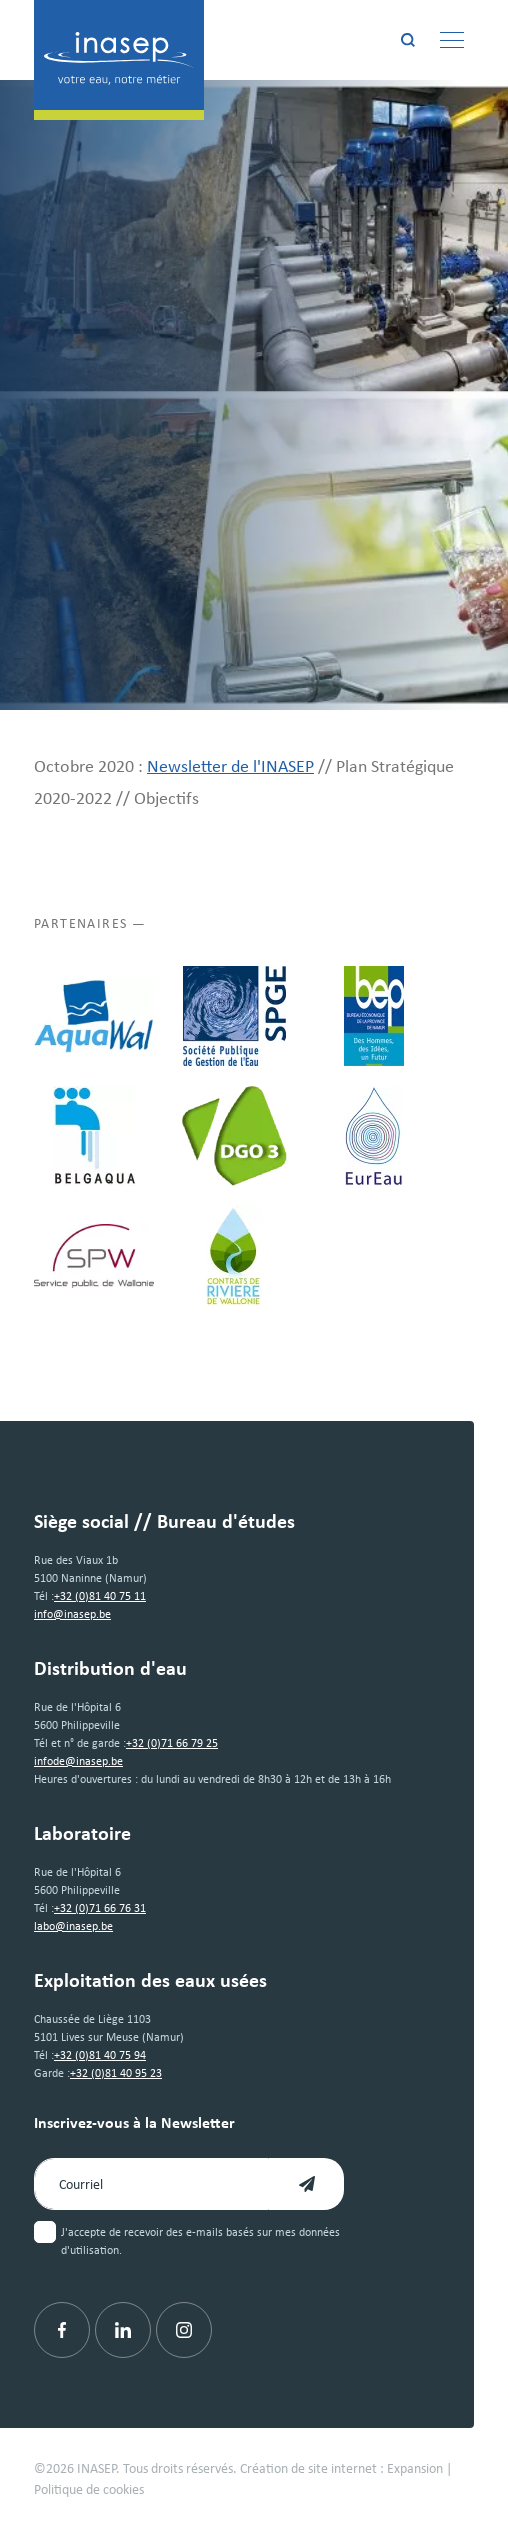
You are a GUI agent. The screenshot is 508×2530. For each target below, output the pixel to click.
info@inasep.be (72, 1614)
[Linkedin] (123, 2330)
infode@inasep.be (78, 1761)
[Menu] (452, 40)
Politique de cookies (89, 2489)
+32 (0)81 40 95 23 (116, 2073)
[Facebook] (62, 2330)
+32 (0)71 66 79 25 (172, 1743)
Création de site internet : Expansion (341, 2468)
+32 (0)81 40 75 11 (100, 1596)
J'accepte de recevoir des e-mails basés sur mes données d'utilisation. (200, 2241)
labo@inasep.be (73, 1926)
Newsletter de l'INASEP (230, 766)
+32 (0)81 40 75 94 (100, 2055)
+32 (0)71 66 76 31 (100, 1908)
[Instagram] (184, 2330)
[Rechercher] (408, 40)
